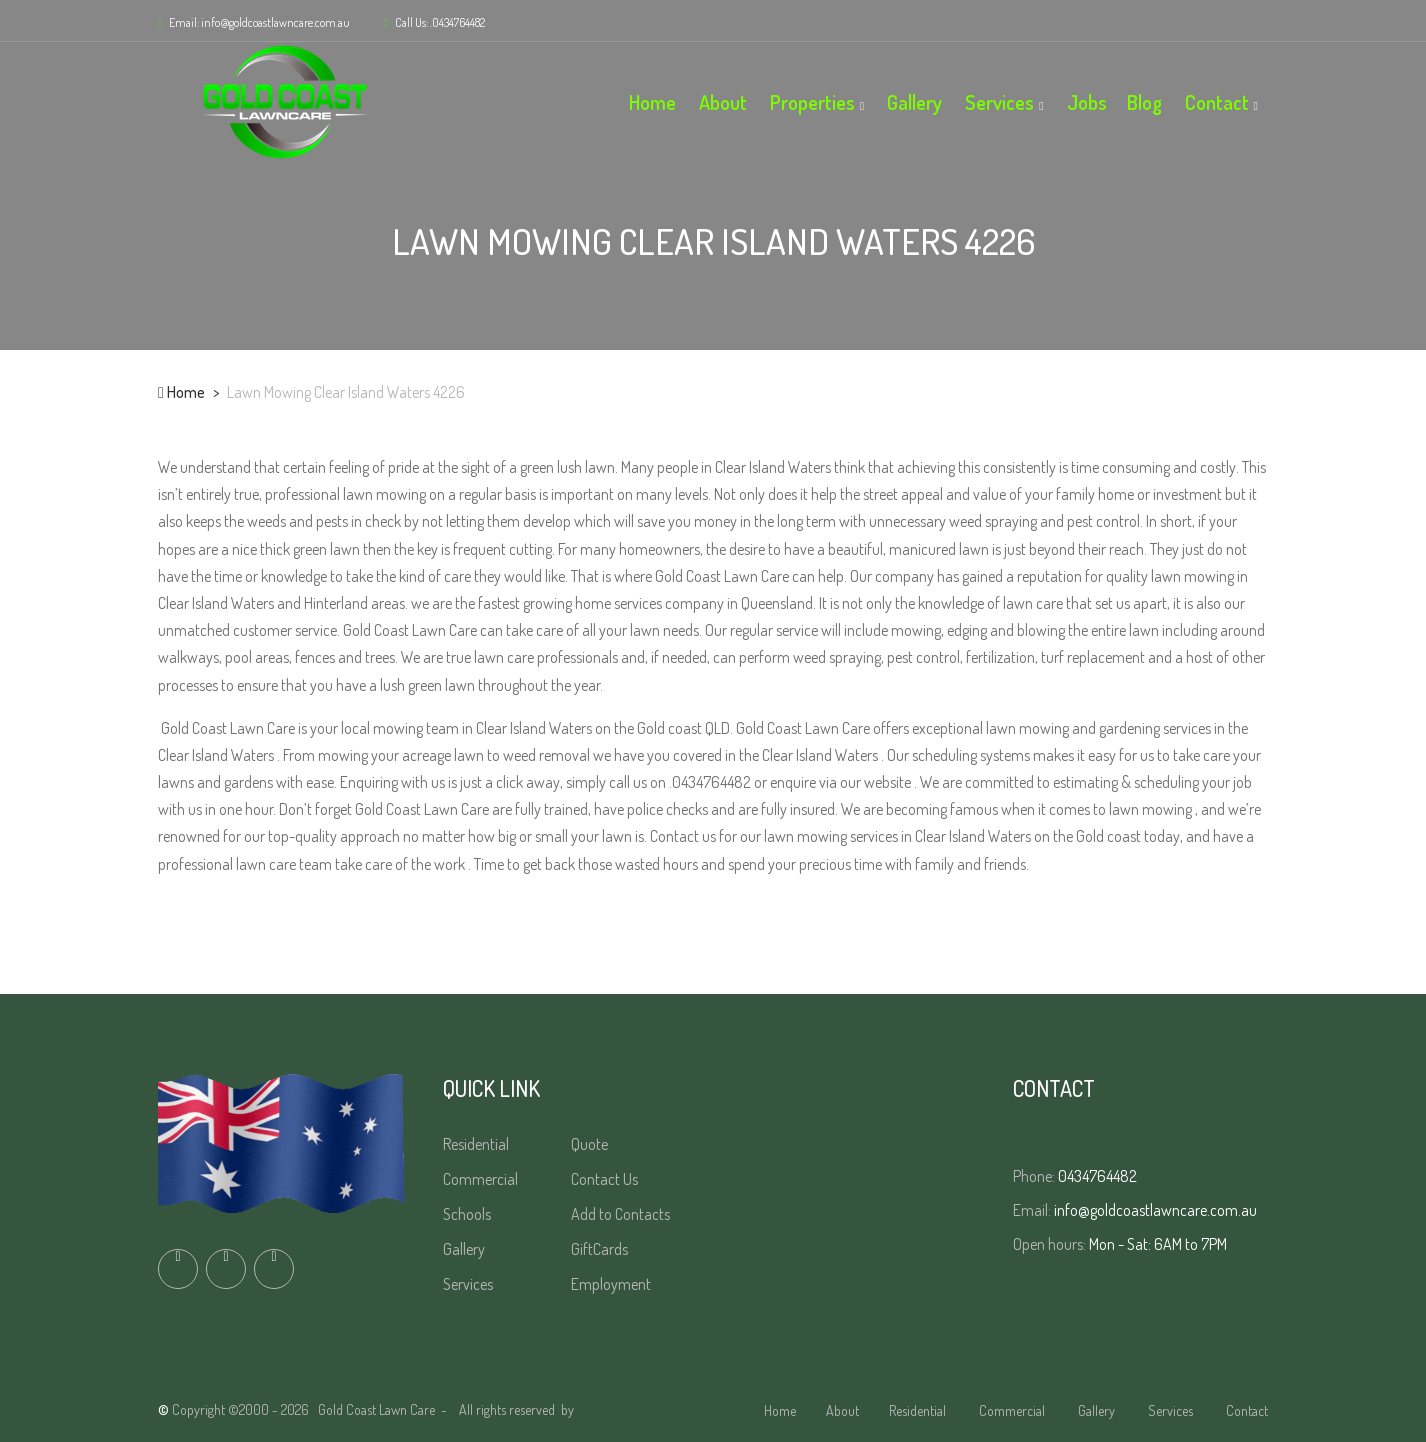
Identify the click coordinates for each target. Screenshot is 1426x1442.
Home (652, 102)
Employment (612, 1284)
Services (999, 102)
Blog (1144, 102)
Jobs (1087, 102)
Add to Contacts (622, 1214)
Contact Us (606, 1179)
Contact (1217, 102)
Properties (812, 102)
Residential (477, 1144)
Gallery (914, 102)
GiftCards (601, 1249)
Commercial (482, 1179)
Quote (591, 1144)
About (723, 102)
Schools (468, 1214)
